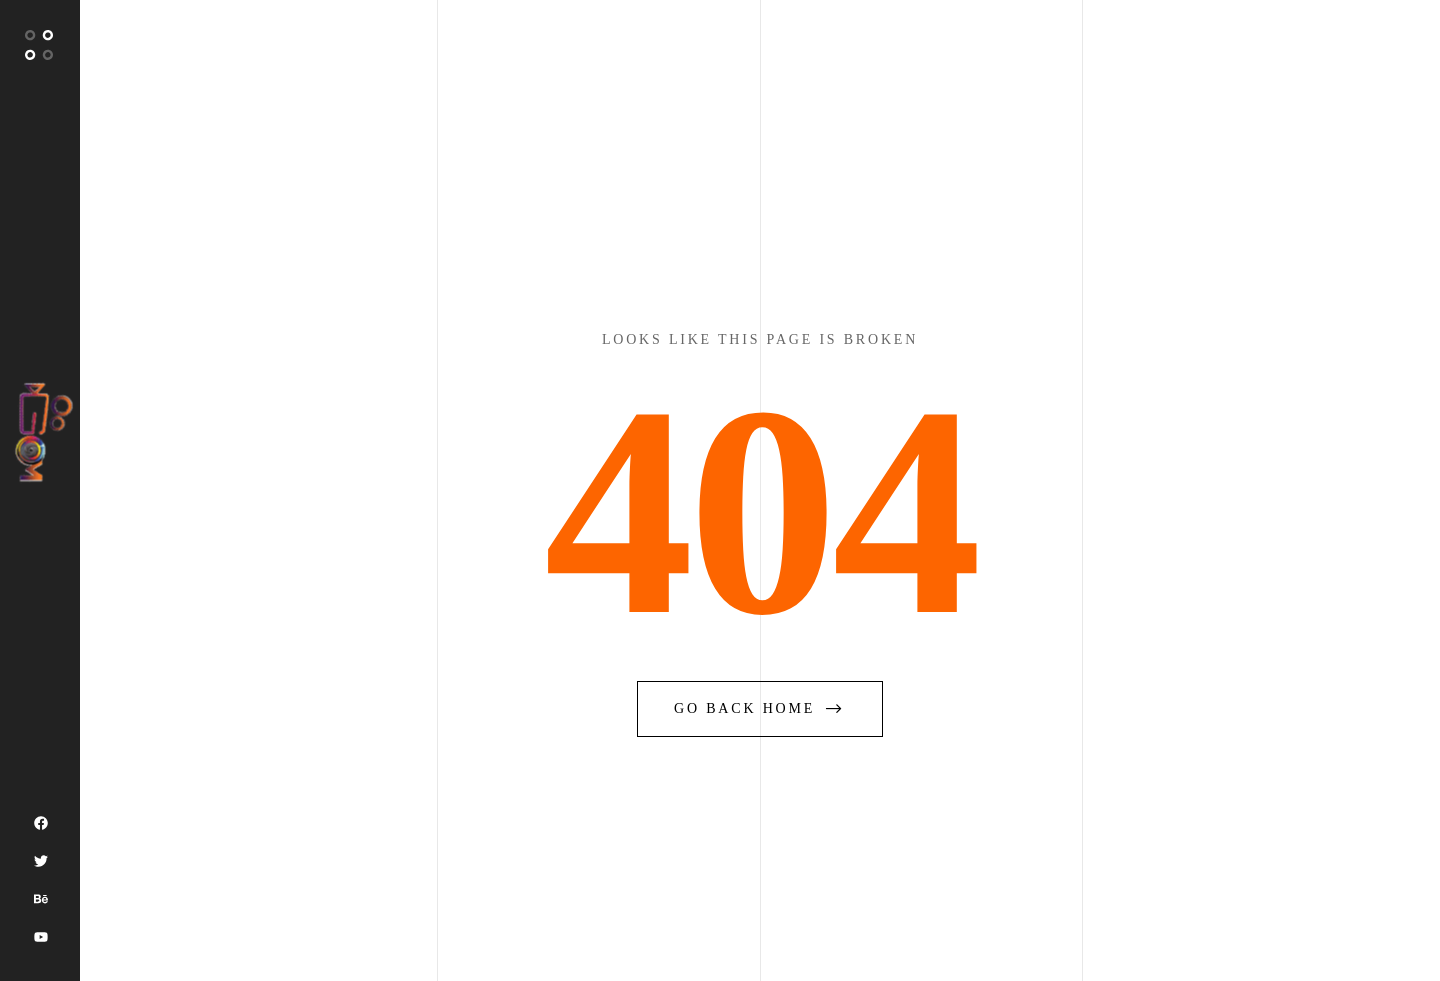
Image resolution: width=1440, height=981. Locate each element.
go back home (760, 708)
